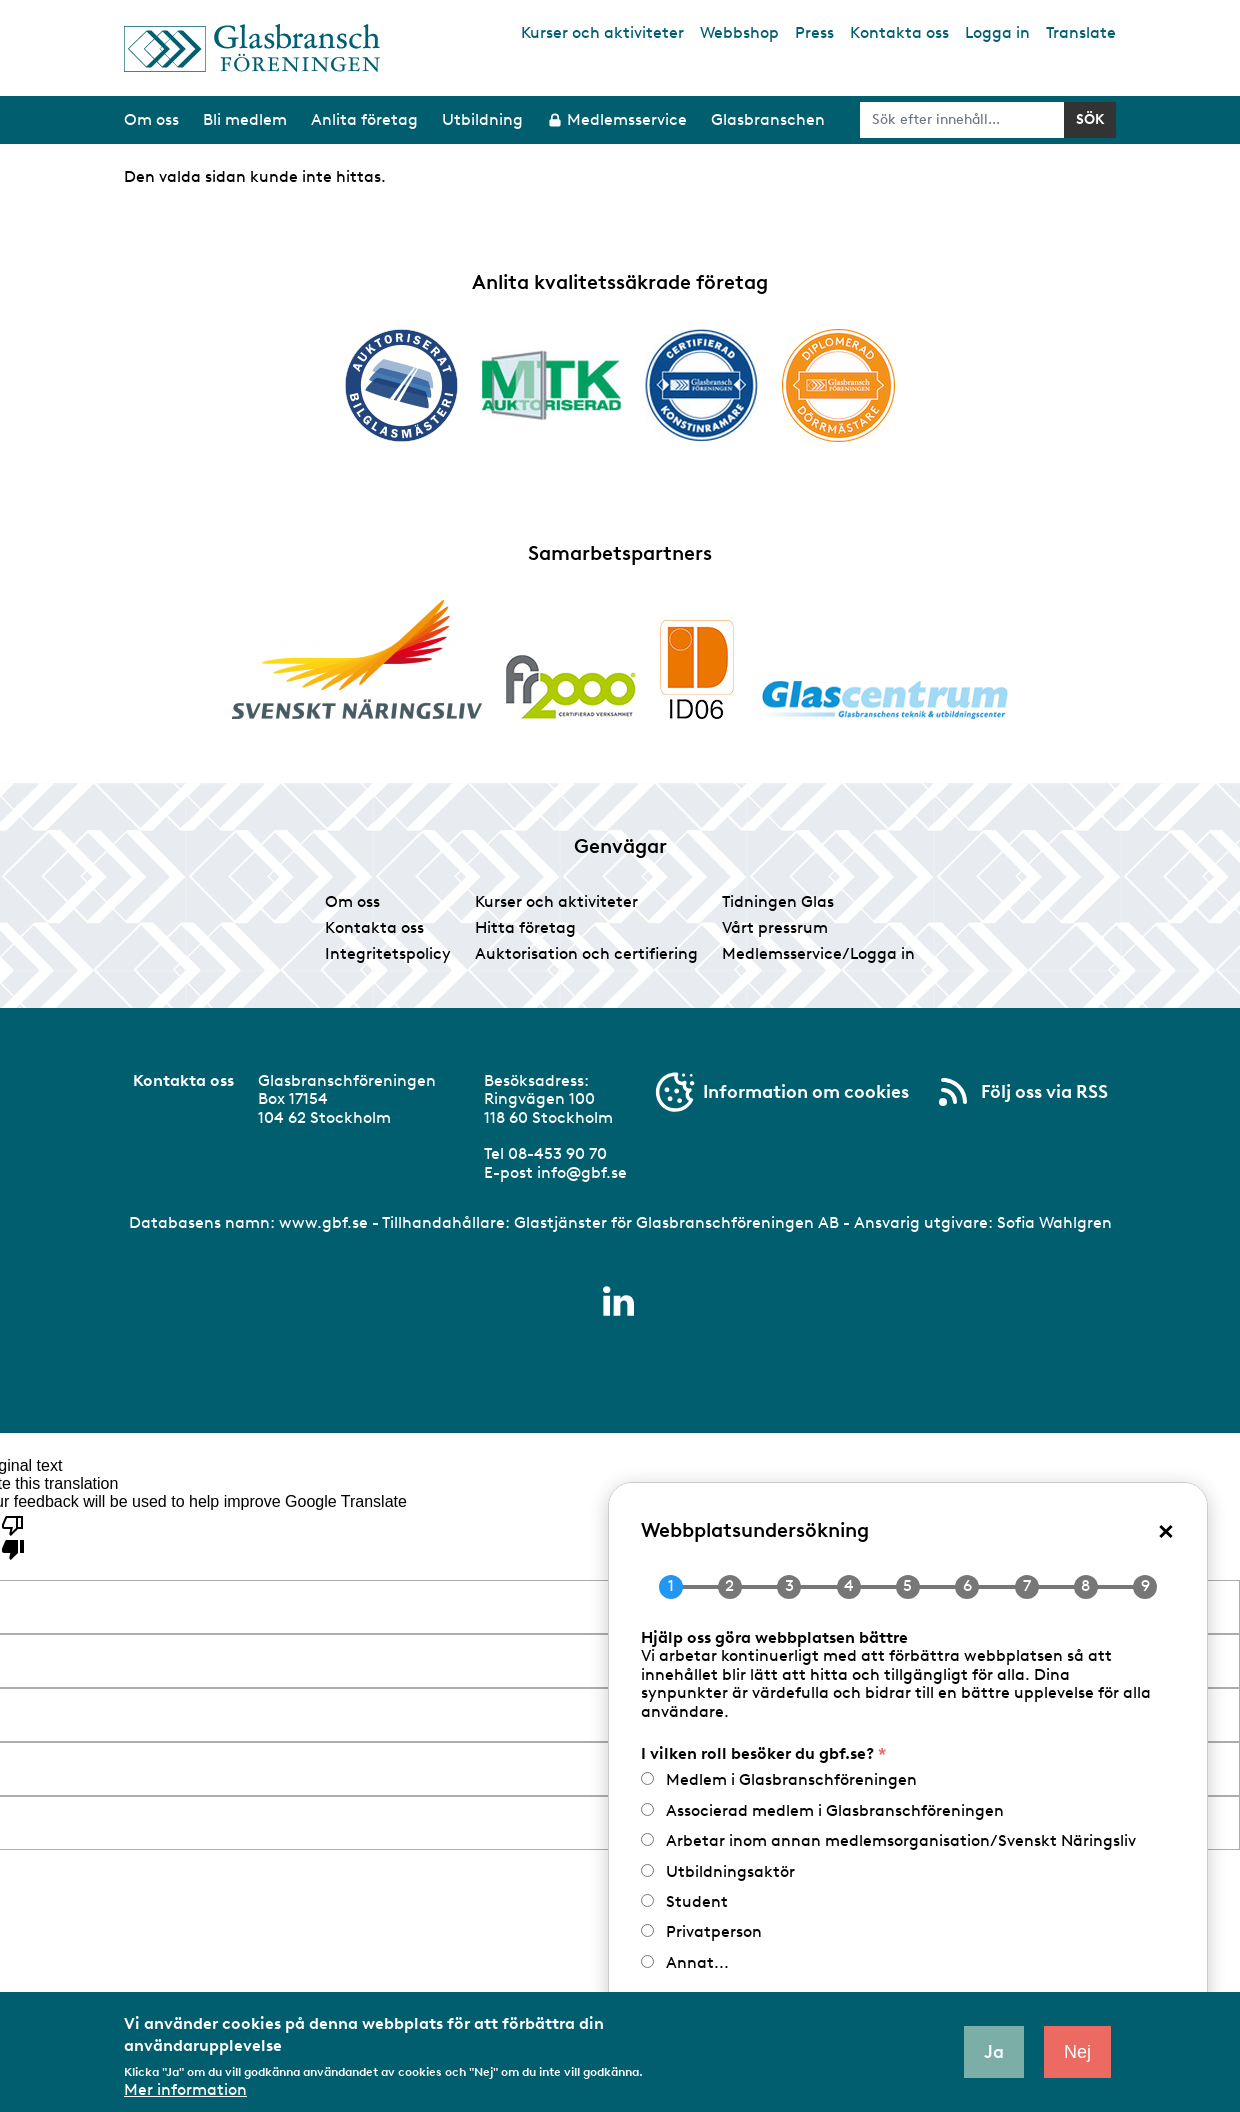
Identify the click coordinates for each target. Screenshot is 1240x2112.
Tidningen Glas (778, 901)
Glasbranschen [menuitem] (768, 119)
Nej (1077, 2052)
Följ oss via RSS (1044, 1092)
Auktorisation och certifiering (586, 953)
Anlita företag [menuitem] (364, 119)
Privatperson (714, 1931)
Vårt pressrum (775, 927)
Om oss (352, 901)
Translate (1081, 32)
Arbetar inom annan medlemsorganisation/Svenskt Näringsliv (901, 1840)
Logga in (997, 32)
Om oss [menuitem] (151, 119)
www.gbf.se (323, 1222)
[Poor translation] (13, 1536)
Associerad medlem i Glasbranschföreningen (835, 1810)
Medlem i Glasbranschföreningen (791, 1779)
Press (814, 32)
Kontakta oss (899, 32)
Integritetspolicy (388, 953)
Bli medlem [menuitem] (245, 119)
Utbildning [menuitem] (482, 119)
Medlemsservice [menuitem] (627, 119)
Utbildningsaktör (730, 1871)
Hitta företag (525, 927)
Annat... (697, 1962)
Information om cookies (806, 1092)
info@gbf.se (582, 1172)
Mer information (185, 2090)
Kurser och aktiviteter (602, 32)
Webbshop (739, 32)
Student (697, 1901)
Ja (994, 2052)
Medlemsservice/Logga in (818, 953)
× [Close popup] (1166, 1529)
